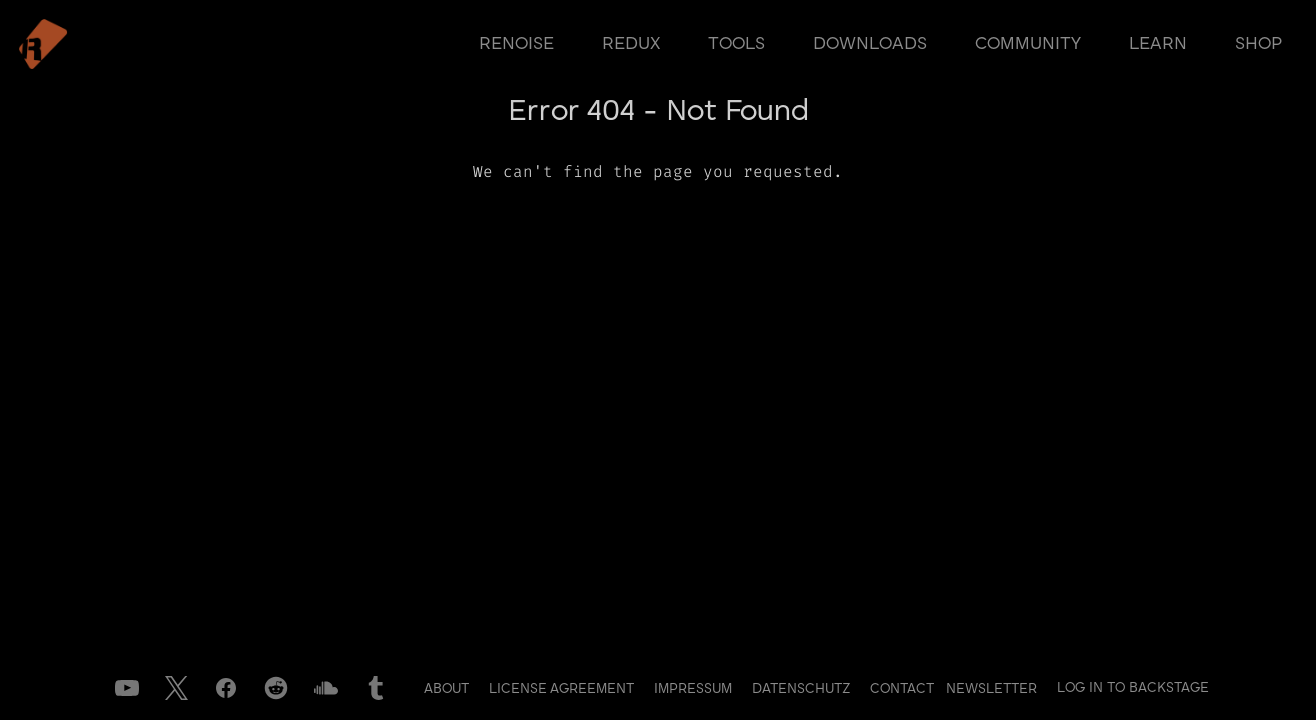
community (1028, 44)
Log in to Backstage (1133, 688)
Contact (904, 689)
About (448, 689)
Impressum (695, 689)
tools (736, 44)
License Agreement (563, 689)
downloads (870, 44)
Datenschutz (803, 689)
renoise (516, 44)
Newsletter (991, 689)
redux (631, 44)
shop (1258, 44)
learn (1158, 44)
